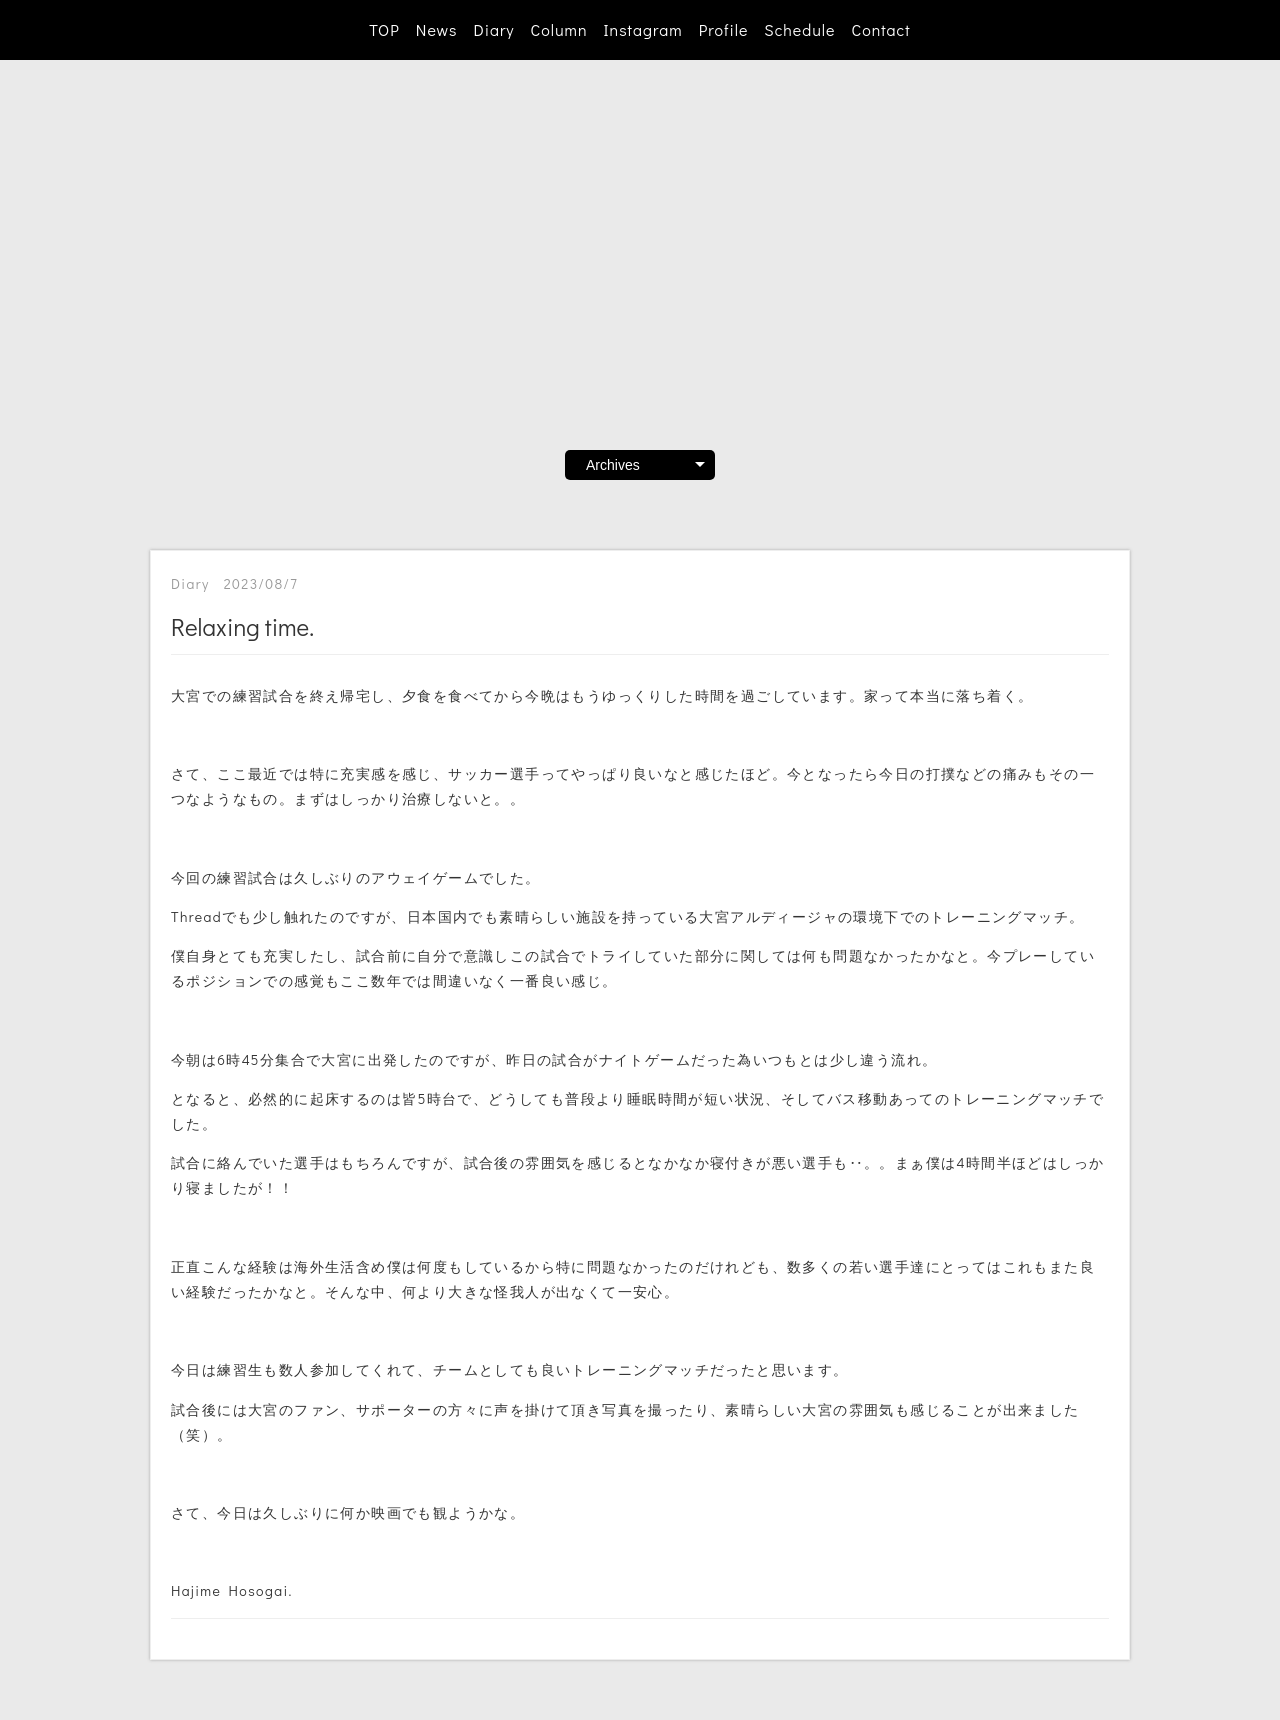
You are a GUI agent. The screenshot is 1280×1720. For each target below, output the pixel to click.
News (437, 29)
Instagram (643, 29)
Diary (493, 29)
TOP (384, 29)
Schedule (799, 29)
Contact (880, 29)
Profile (724, 29)
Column (559, 29)
